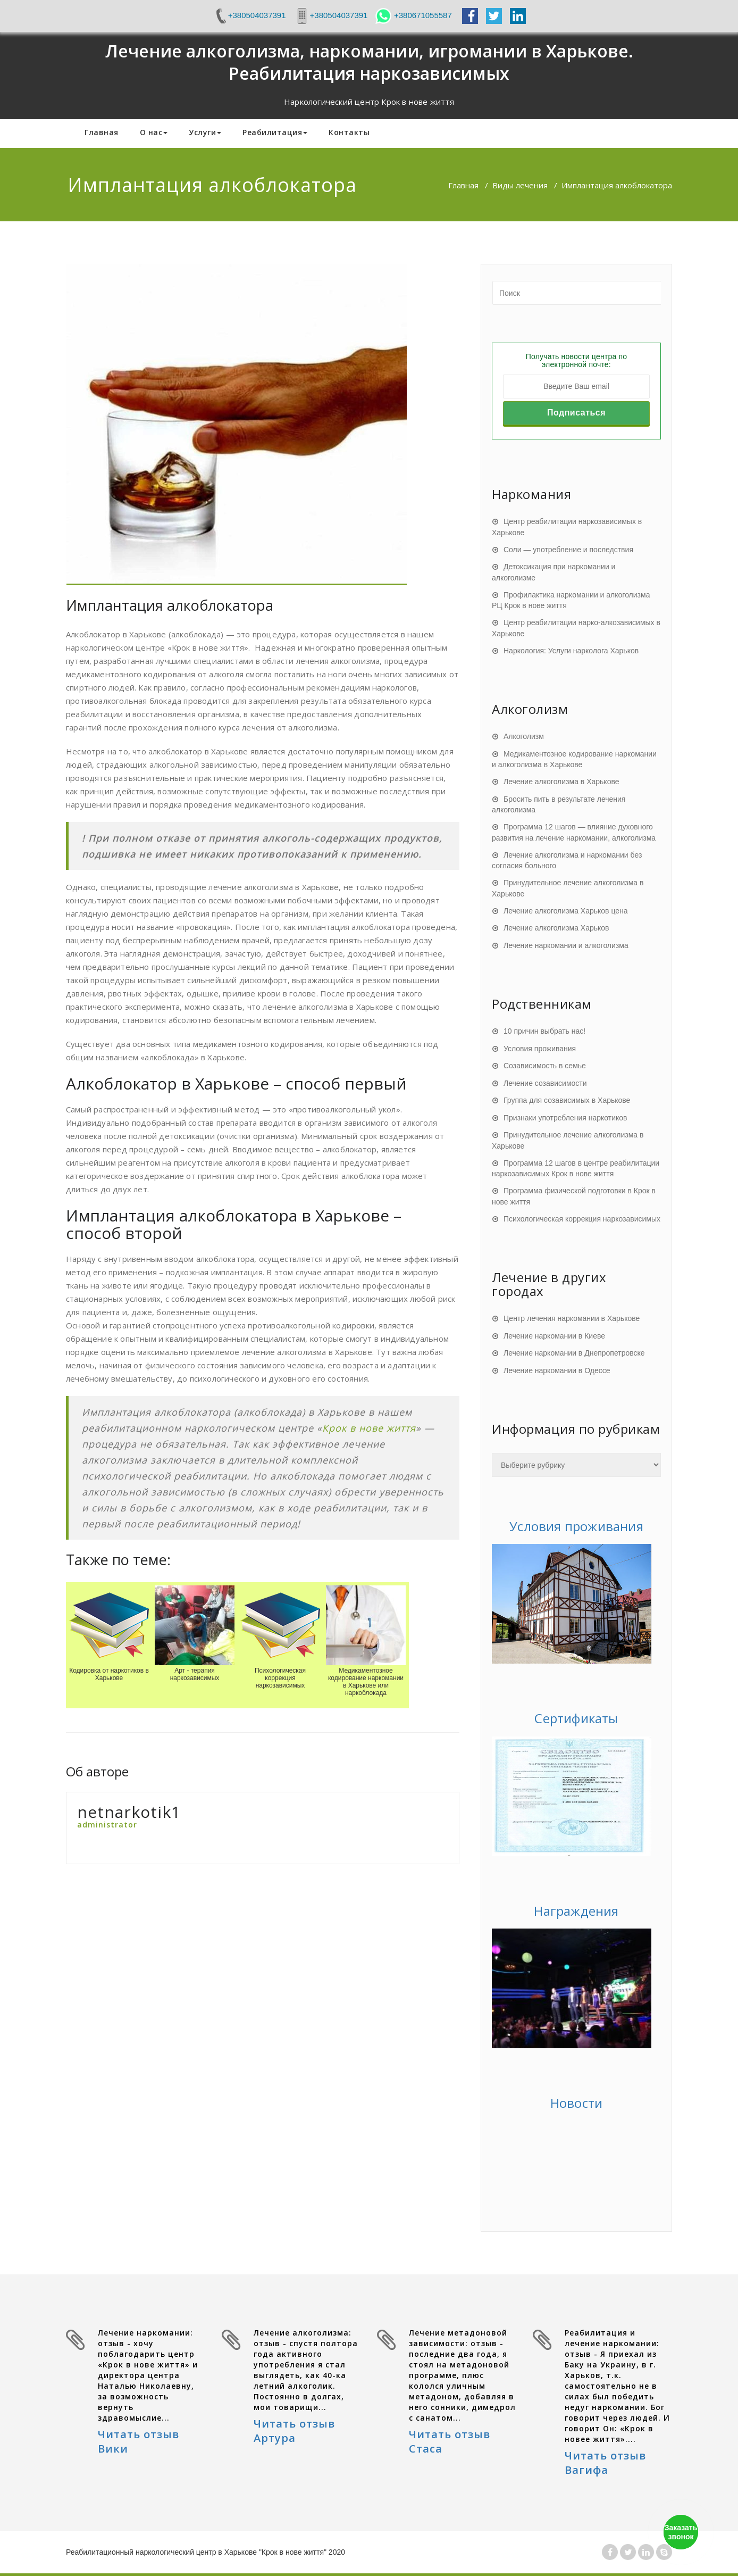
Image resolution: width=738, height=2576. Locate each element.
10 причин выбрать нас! (544, 1031)
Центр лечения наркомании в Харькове (572, 1318)
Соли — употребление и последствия (568, 549)
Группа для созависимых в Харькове (567, 1100)
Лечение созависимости (545, 1083)
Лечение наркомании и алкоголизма (566, 945)
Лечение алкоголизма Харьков (556, 928)
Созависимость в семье (545, 1065)
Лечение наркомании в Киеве (554, 1336)
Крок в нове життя (369, 1428)
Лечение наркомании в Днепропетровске (574, 1353)
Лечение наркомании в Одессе (557, 1370)
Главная (102, 132)
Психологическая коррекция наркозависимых (582, 1219)
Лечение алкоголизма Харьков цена (566, 911)
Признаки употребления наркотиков (565, 1118)
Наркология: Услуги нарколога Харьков (571, 650)
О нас (154, 132)
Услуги (205, 132)
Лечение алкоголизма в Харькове (561, 781)
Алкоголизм (524, 736)
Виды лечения (520, 185)
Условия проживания (540, 1048)
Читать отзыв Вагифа (605, 2462)
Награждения (576, 1910)
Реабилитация (274, 132)
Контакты (349, 132)
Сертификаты (576, 1718)
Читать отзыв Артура (294, 2430)
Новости (576, 2103)
